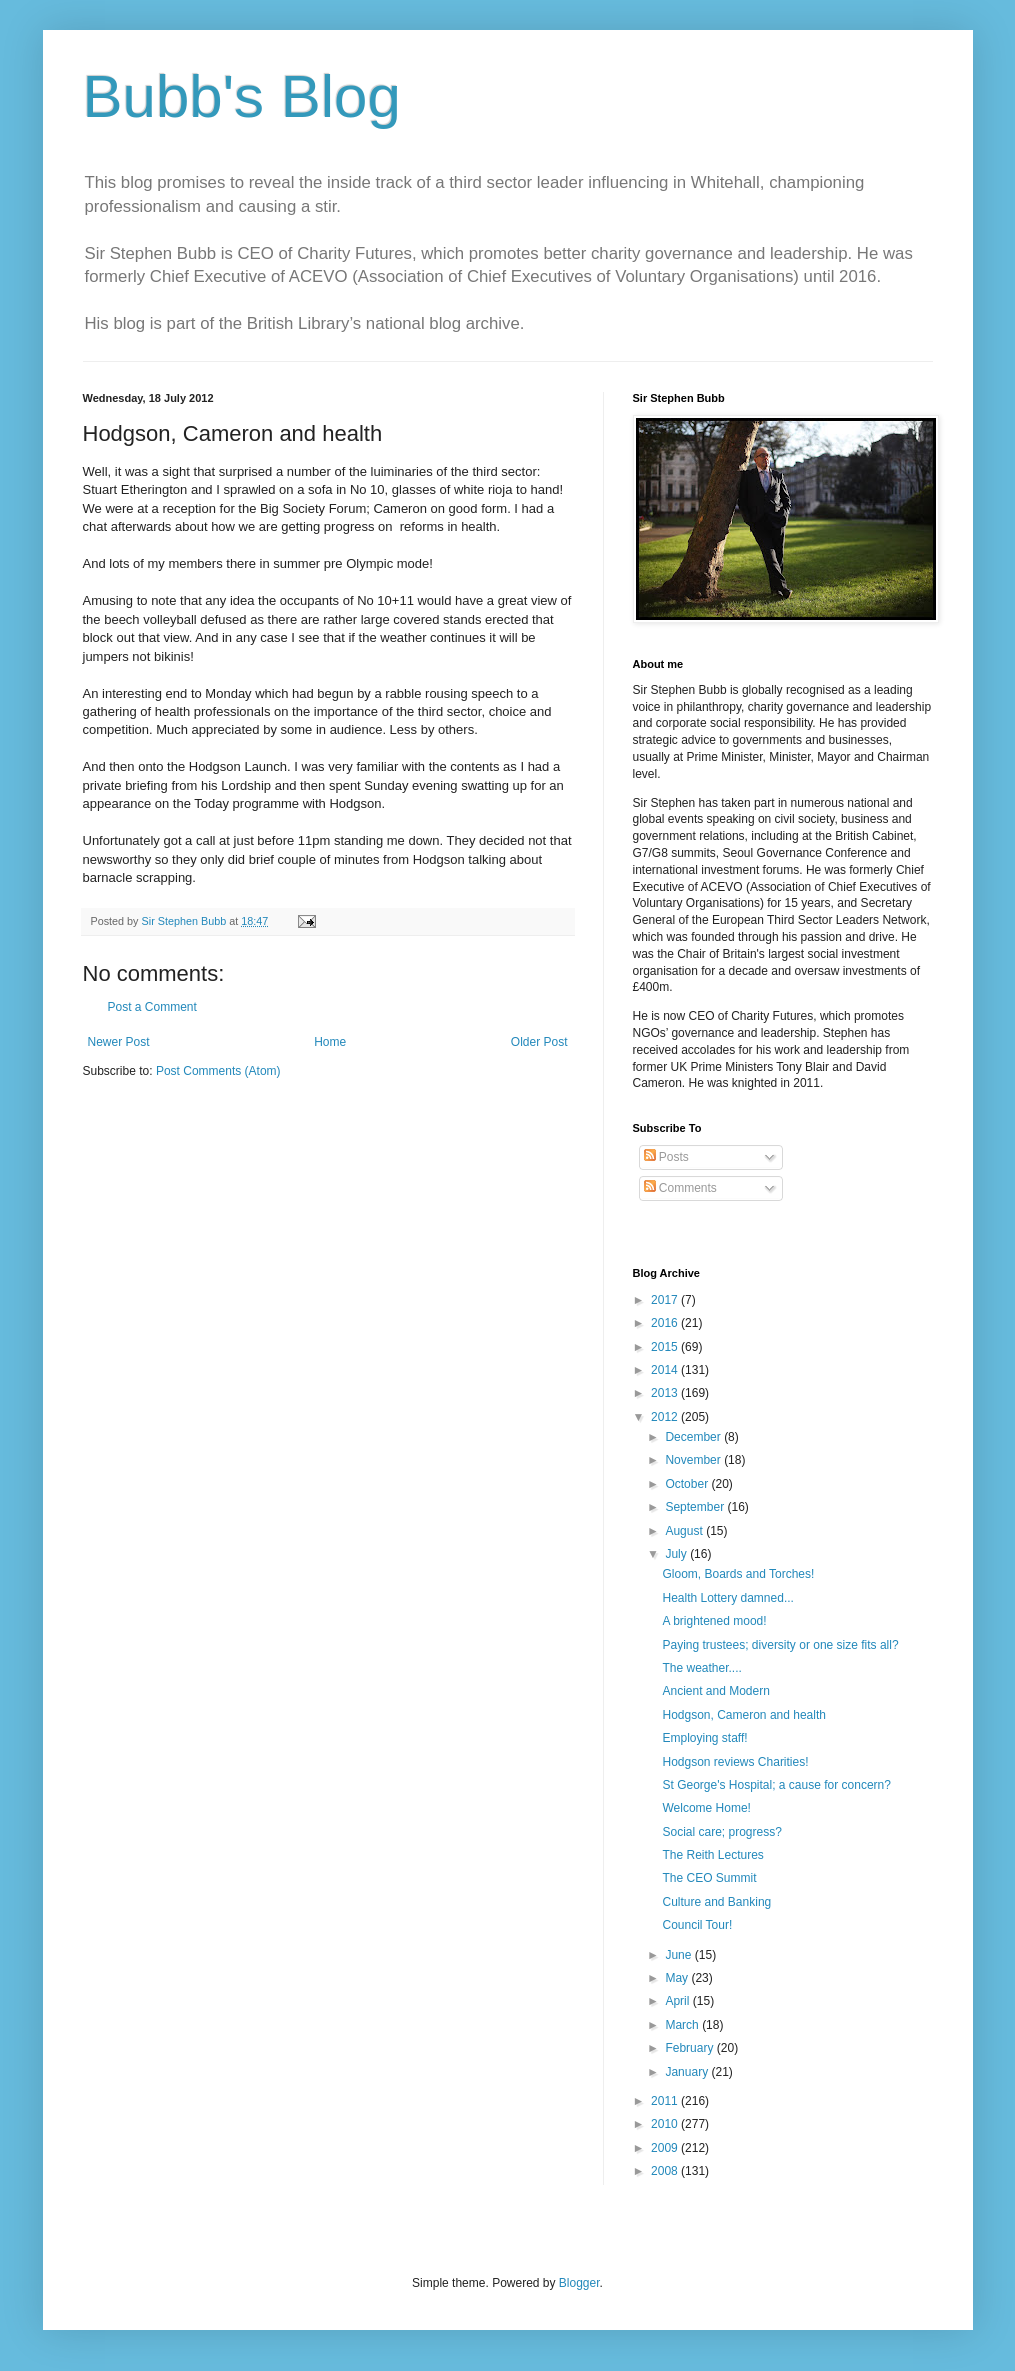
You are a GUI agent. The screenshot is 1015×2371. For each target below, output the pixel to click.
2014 (666, 1370)
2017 (666, 1300)
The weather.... (701, 1668)
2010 (666, 2124)
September (696, 1507)
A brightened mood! (714, 1621)
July (677, 1554)
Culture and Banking (716, 1902)
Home (330, 1042)
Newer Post (119, 1042)
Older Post (539, 1042)
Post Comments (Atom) (218, 1071)
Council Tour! (697, 1925)
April (678, 2001)
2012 (666, 1417)
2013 (666, 1393)
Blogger (579, 2283)
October (688, 1484)
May (678, 1978)
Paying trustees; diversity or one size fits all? (780, 1645)
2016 (666, 1323)
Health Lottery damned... (727, 1598)
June (679, 1955)
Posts (666, 1157)
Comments (680, 1188)
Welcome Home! (706, 1808)
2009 (666, 2148)
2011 (666, 2101)
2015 (666, 1347)
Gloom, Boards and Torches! (738, 1574)
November (694, 1460)
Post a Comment (152, 1007)
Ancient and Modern (715, 1691)
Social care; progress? (721, 1832)
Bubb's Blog (242, 96)
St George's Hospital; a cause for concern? (776, 1785)
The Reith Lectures (712, 1855)
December (694, 1437)
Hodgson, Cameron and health (743, 1715)
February (690, 2048)
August (685, 1531)
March (683, 2025)
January (688, 2072)
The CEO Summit (709, 1878)
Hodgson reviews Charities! (735, 1762)
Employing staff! (704, 1738)
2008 (666, 2171)
